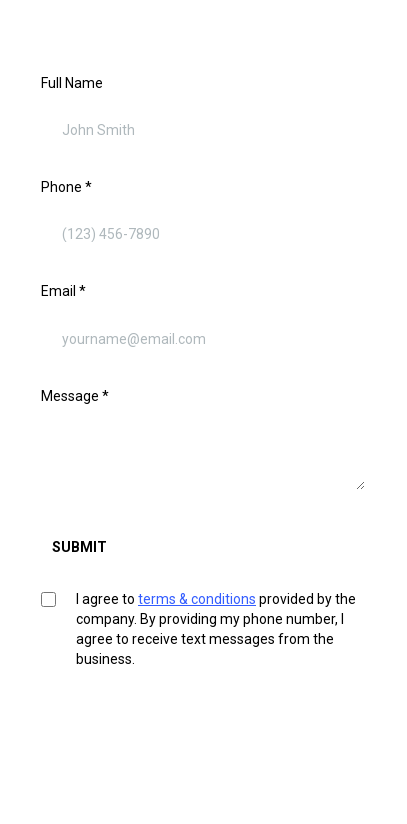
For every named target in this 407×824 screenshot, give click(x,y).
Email (63, 291)
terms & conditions (197, 599)
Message (75, 396)
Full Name (72, 83)
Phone (66, 187)
